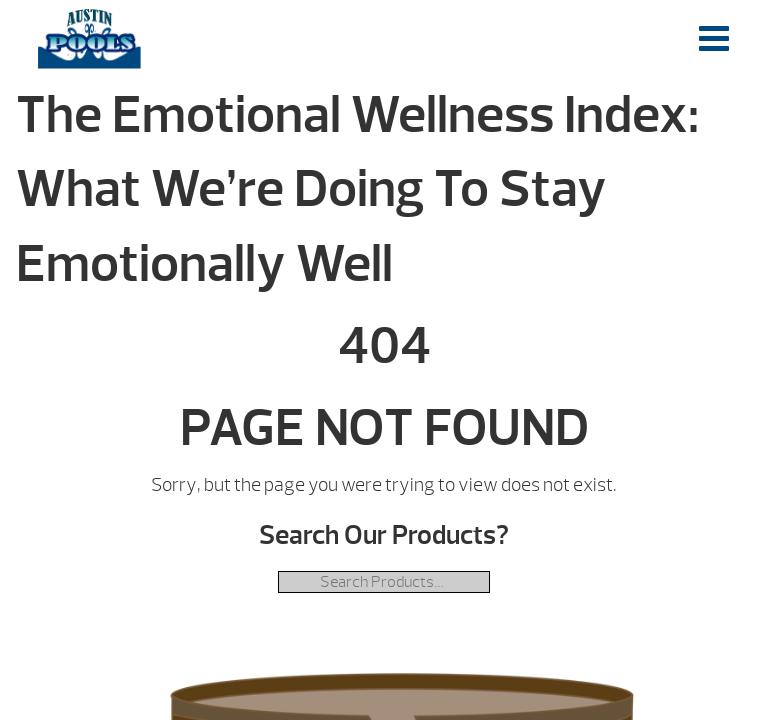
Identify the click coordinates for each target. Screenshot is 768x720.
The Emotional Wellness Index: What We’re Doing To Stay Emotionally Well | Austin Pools (89, 39)
